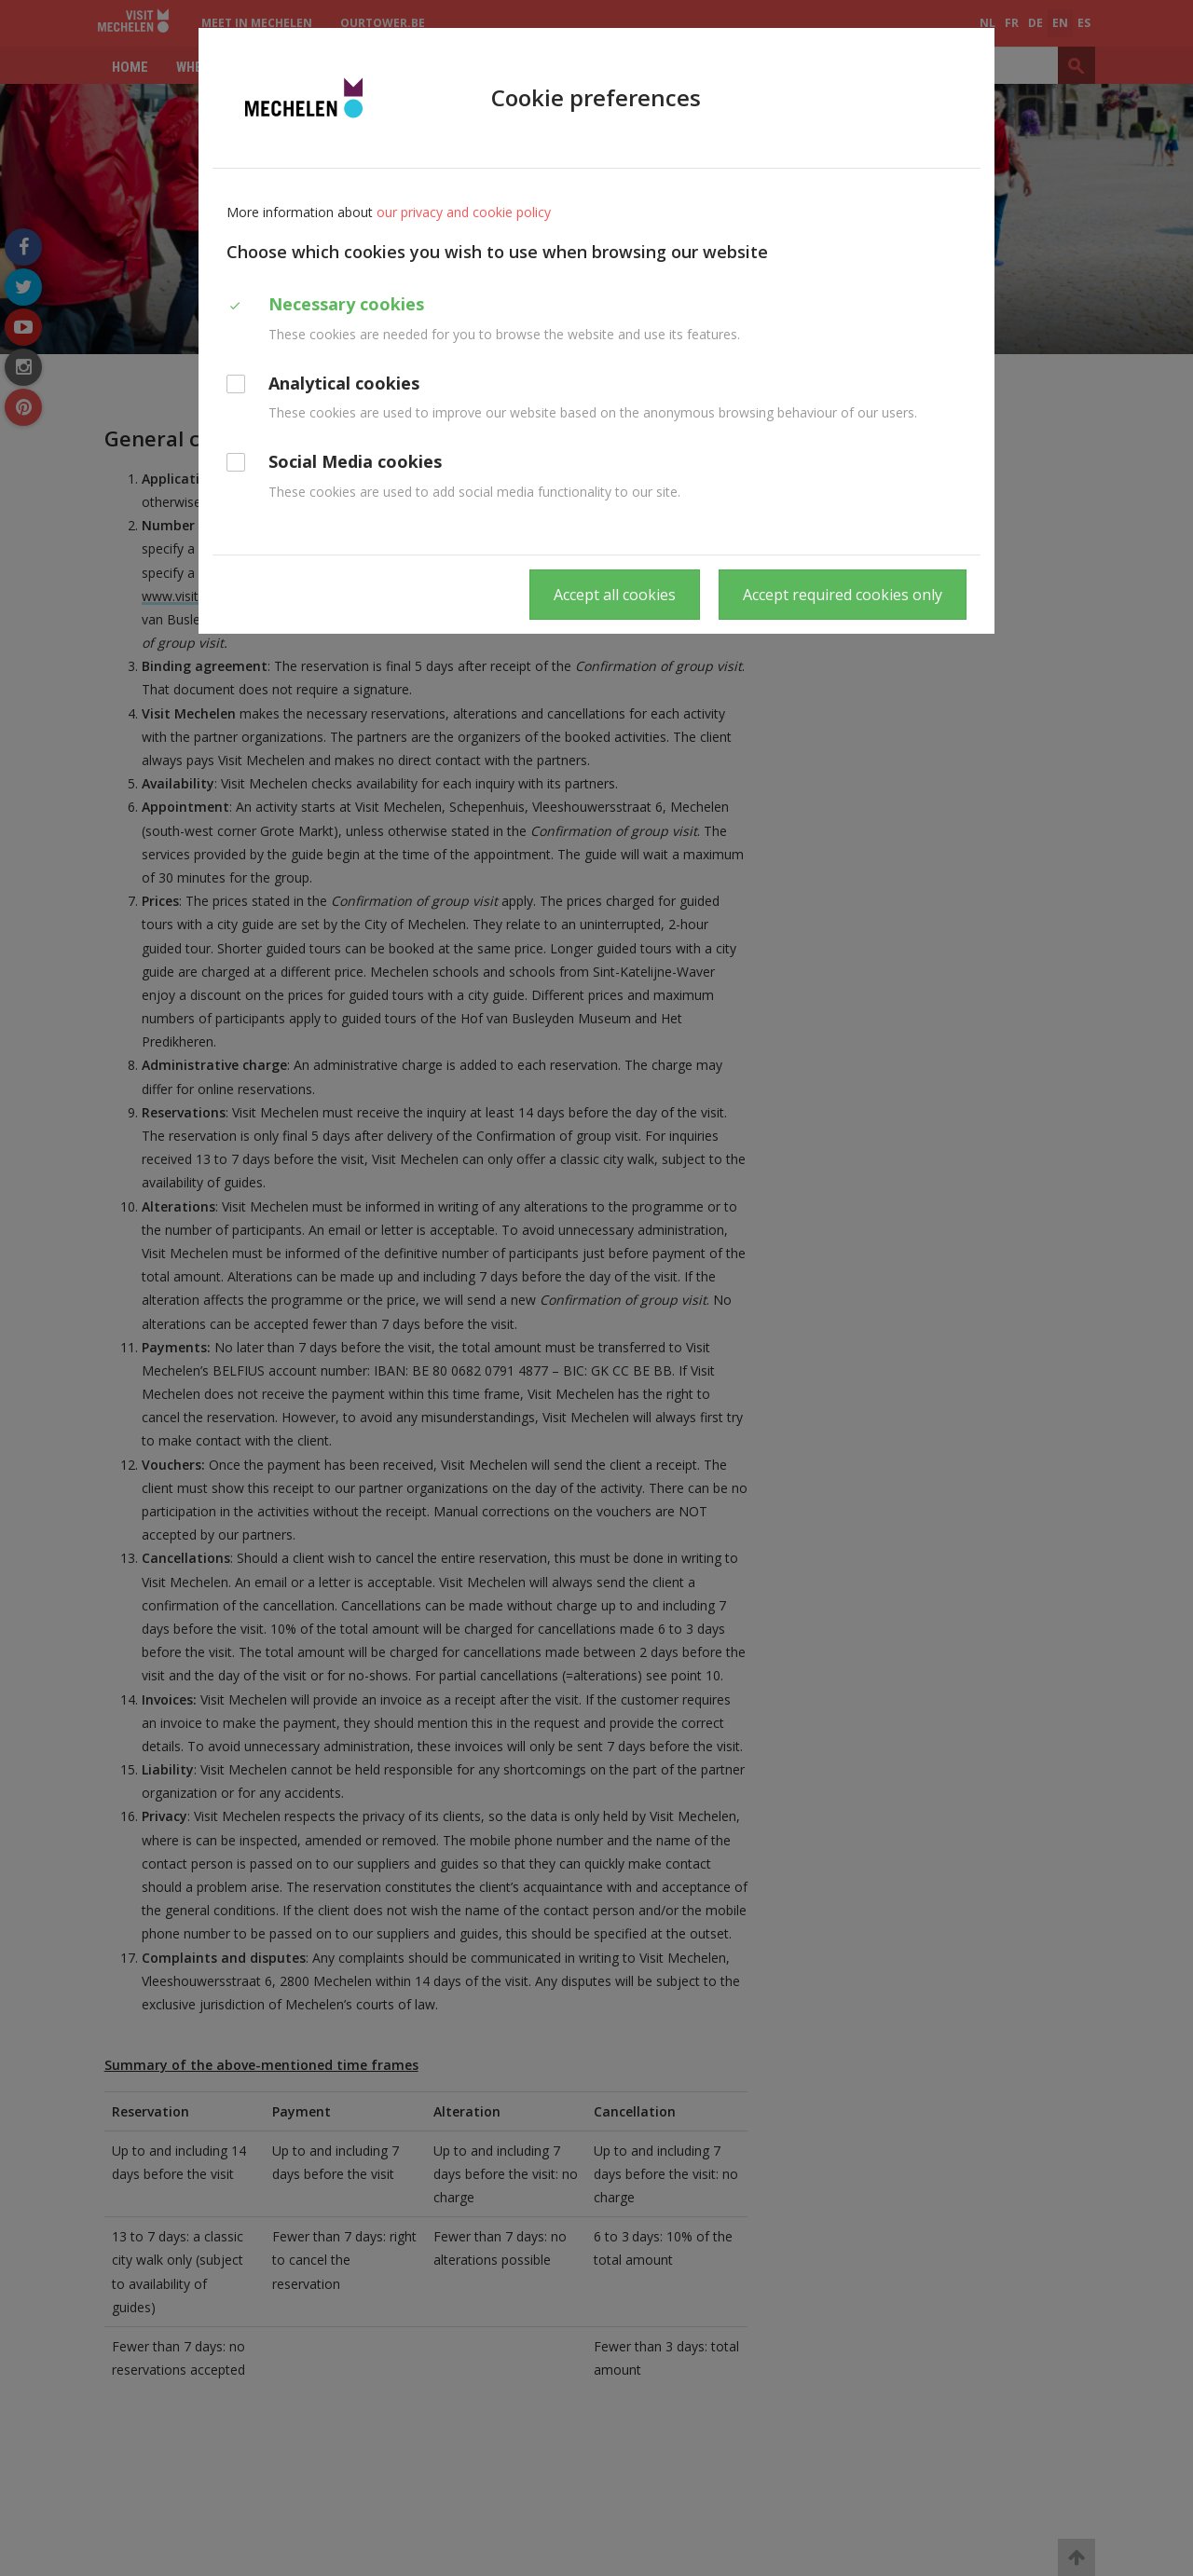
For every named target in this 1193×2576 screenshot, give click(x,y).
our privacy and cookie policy (464, 212)
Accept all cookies (615, 594)
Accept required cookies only (842, 594)
